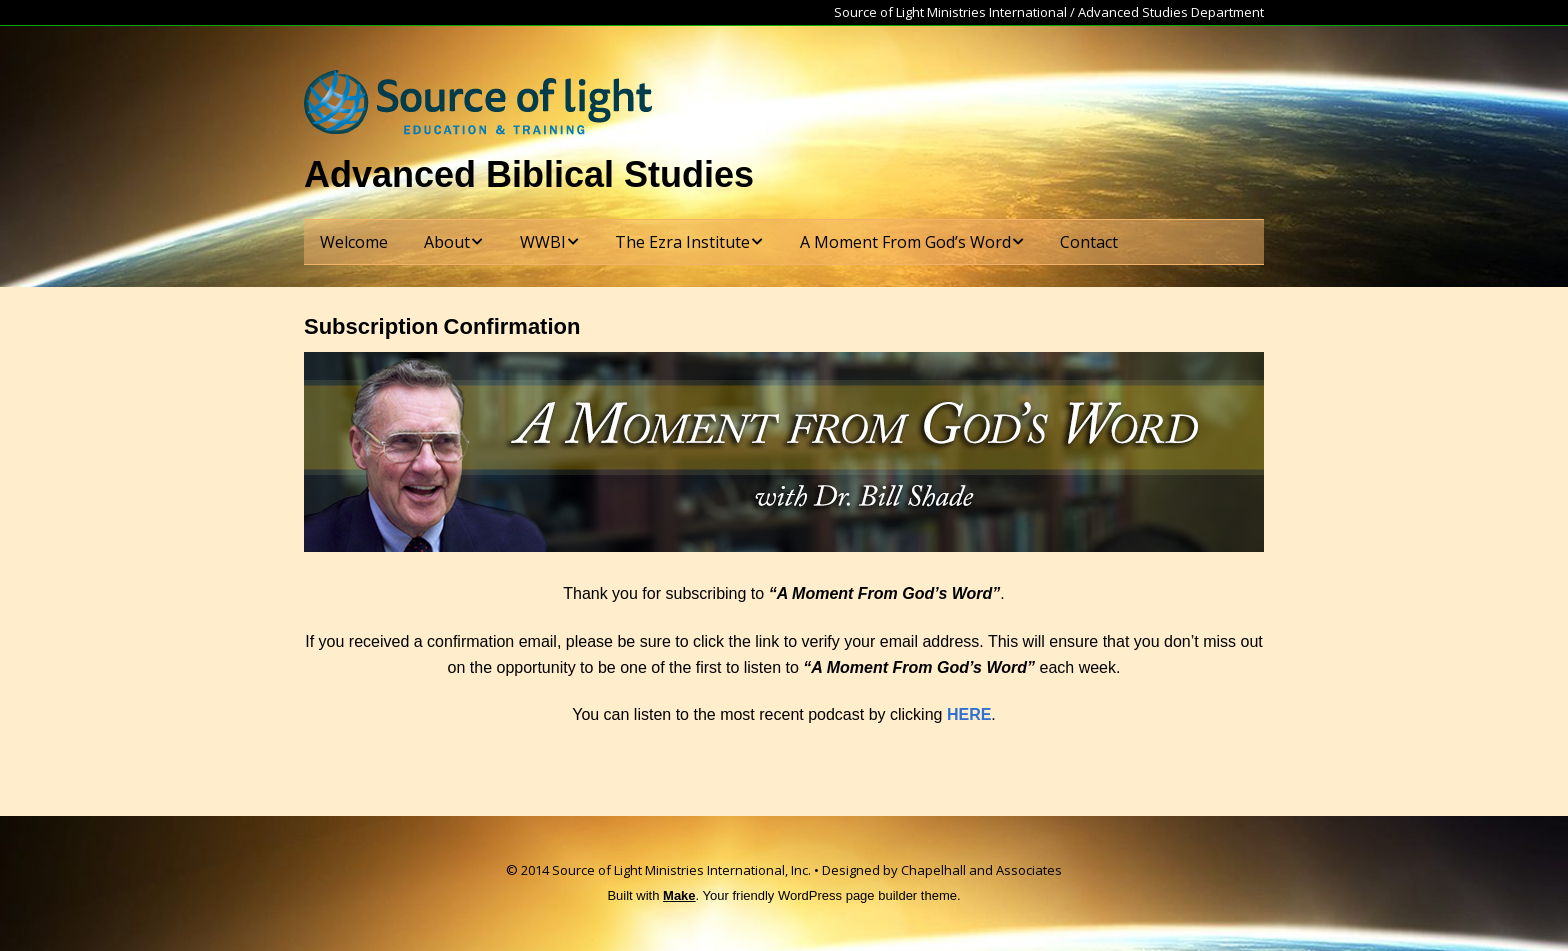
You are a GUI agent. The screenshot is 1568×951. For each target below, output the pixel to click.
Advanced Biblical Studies (529, 174)
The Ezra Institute (682, 242)
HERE (969, 714)
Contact (1089, 242)
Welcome (354, 242)
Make (679, 895)
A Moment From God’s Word (905, 242)
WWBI (543, 242)
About (447, 242)
